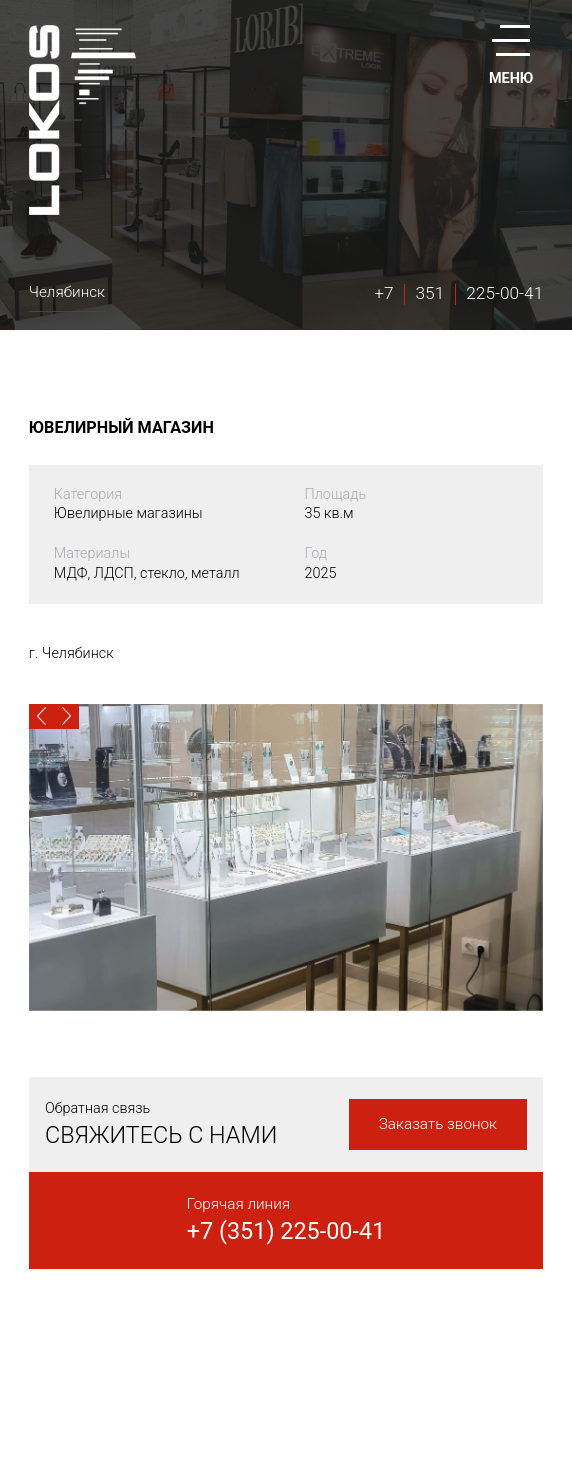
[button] (41, 716)
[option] (286, 857)
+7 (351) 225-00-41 (286, 1231)
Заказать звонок (438, 1124)
